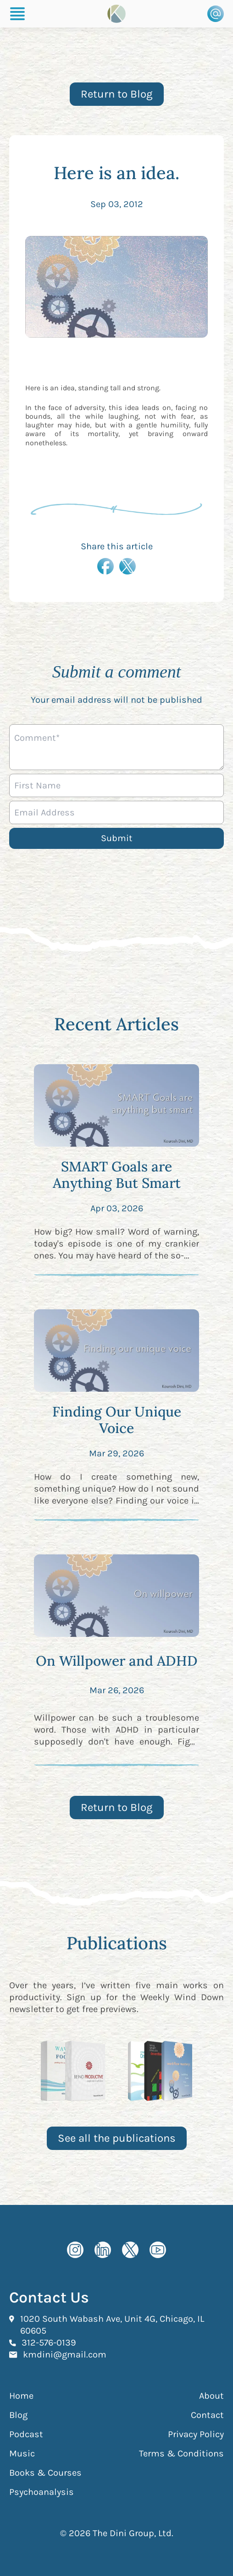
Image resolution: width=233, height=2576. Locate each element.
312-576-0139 (49, 2342)
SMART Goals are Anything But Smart (117, 1175)
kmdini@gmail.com (64, 2354)
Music (22, 2453)
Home (21, 2395)
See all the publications (117, 2138)
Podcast (26, 2434)
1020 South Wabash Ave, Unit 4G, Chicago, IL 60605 (112, 2324)
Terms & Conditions (181, 2453)
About (211, 2395)
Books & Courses (45, 2472)
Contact (207, 2415)
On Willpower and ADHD (117, 1660)
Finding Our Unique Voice (116, 1420)
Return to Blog (117, 94)
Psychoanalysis (41, 2492)
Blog (18, 2415)
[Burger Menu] (17, 13)
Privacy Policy (196, 2434)
